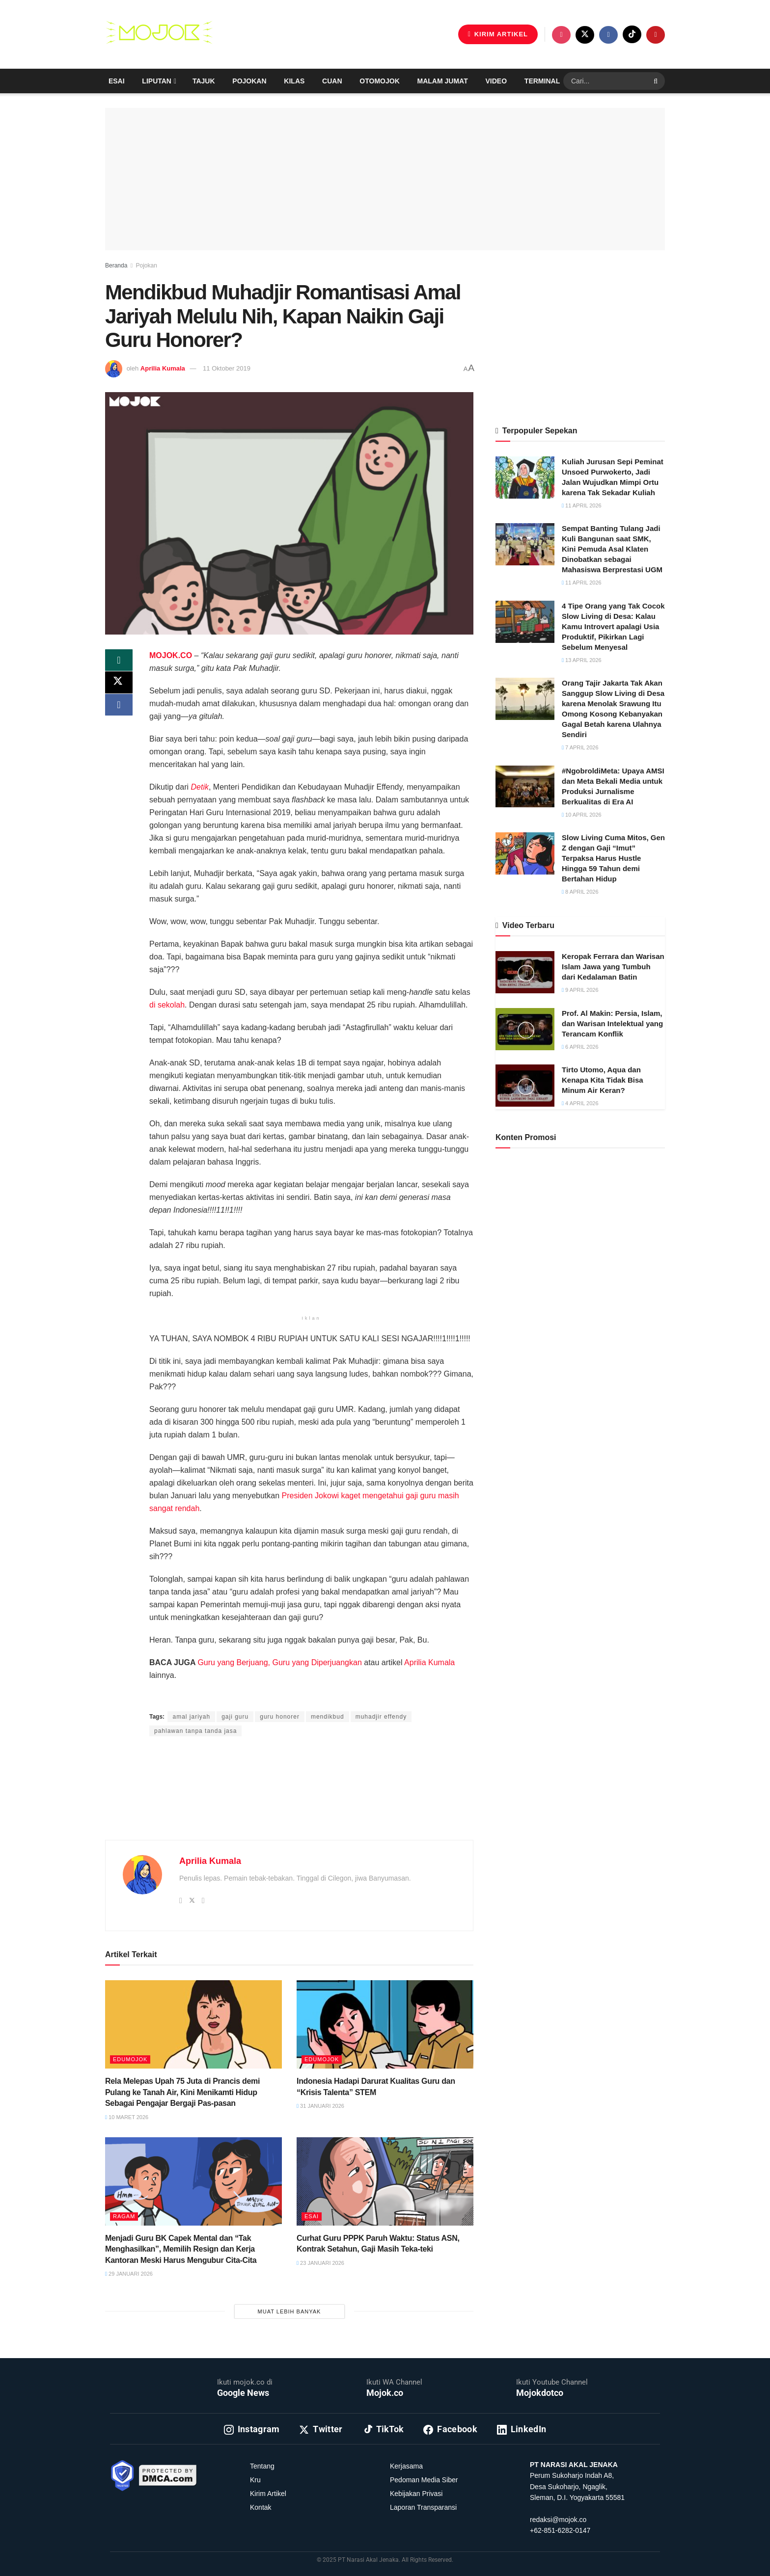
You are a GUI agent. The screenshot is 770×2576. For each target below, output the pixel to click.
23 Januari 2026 (320, 2263)
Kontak (261, 2507)
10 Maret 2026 (126, 2117)
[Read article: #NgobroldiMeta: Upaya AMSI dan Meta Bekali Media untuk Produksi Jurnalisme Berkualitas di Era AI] (524, 787)
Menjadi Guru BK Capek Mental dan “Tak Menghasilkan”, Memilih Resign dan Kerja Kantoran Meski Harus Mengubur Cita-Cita (180, 2249)
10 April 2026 (582, 815)
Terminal (542, 81)
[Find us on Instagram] (561, 35)
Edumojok (130, 2059)
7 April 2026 (580, 747)
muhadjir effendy (381, 1716)
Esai (117, 81)
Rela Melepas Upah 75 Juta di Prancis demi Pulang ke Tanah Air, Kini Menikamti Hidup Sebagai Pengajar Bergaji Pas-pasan (182, 2092)
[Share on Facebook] (119, 708)
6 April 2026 (580, 1047)
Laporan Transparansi (423, 2507)
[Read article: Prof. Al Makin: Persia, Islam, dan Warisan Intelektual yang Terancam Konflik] (524, 1029)
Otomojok (379, 81)
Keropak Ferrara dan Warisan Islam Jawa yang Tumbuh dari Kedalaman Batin (613, 966)
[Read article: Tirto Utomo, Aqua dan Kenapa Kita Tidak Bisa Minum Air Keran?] (524, 1085)
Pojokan (249, 81)
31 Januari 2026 (320, 2106)
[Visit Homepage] (159, 34)
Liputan (156, 81)
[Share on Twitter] (119, 684)
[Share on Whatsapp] (119, 661)
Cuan (332, 81)
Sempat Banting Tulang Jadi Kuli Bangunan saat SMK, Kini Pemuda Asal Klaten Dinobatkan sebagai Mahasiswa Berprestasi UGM (612, 549)
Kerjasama (406, 2466)
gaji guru (234, 1716)
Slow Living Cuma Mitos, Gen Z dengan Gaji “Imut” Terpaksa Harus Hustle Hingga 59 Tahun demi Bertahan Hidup (613, 858)
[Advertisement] (289, 1800)
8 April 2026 (580, 892)
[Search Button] (657, 81)
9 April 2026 (580, 990)
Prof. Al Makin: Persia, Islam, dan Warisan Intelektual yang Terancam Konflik (612, 1023)
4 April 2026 (580, 1103)
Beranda (116, 265)
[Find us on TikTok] (632, 34)
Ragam (124, 2216)
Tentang (262, 2466)
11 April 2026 (582, 505)
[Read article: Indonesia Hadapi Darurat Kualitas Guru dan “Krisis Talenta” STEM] (385, 2024)
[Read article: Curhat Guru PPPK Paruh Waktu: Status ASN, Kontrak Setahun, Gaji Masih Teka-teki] (385, 2181)
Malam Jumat (442, 81)
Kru (255, 2480)
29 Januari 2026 (129, 2274)
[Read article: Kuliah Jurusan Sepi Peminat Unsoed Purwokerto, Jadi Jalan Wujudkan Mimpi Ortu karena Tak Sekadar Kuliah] (524, 477)
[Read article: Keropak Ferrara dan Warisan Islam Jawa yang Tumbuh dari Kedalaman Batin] (524, 972)
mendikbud (327, 1716)
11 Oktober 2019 (226, 368)
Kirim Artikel (268, 2493)
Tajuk (203, 81)
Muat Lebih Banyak (289, 2311)
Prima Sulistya (268, 1697)
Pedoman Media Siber (424, 2480)
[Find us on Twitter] (585, 35)
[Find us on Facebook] (608, 35)
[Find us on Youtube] (655, 35)
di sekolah (167, 1005)
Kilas (294, 81)
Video (496, 81)
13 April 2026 (582, 660)
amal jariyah (191, 1716)
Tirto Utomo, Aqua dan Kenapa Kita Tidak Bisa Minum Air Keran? (602, 1079)
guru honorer (280, 1716)
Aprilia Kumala (162, 368)
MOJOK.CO (170, 655)
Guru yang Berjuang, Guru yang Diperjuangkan (279, 1662)
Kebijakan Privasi (416, 2493)
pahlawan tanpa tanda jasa (195, 1730)
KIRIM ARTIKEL (498, 34)
